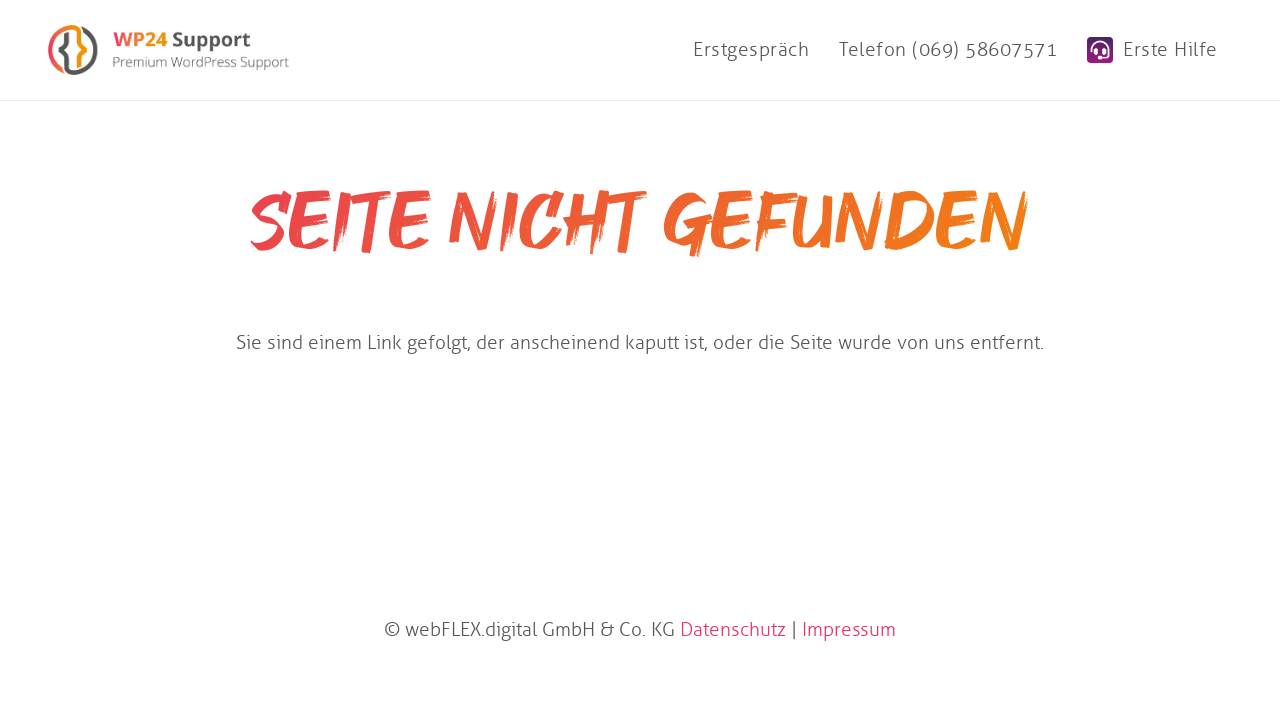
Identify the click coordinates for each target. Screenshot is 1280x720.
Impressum (849, 629)
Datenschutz (733, 629)
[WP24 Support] (168, 50)
